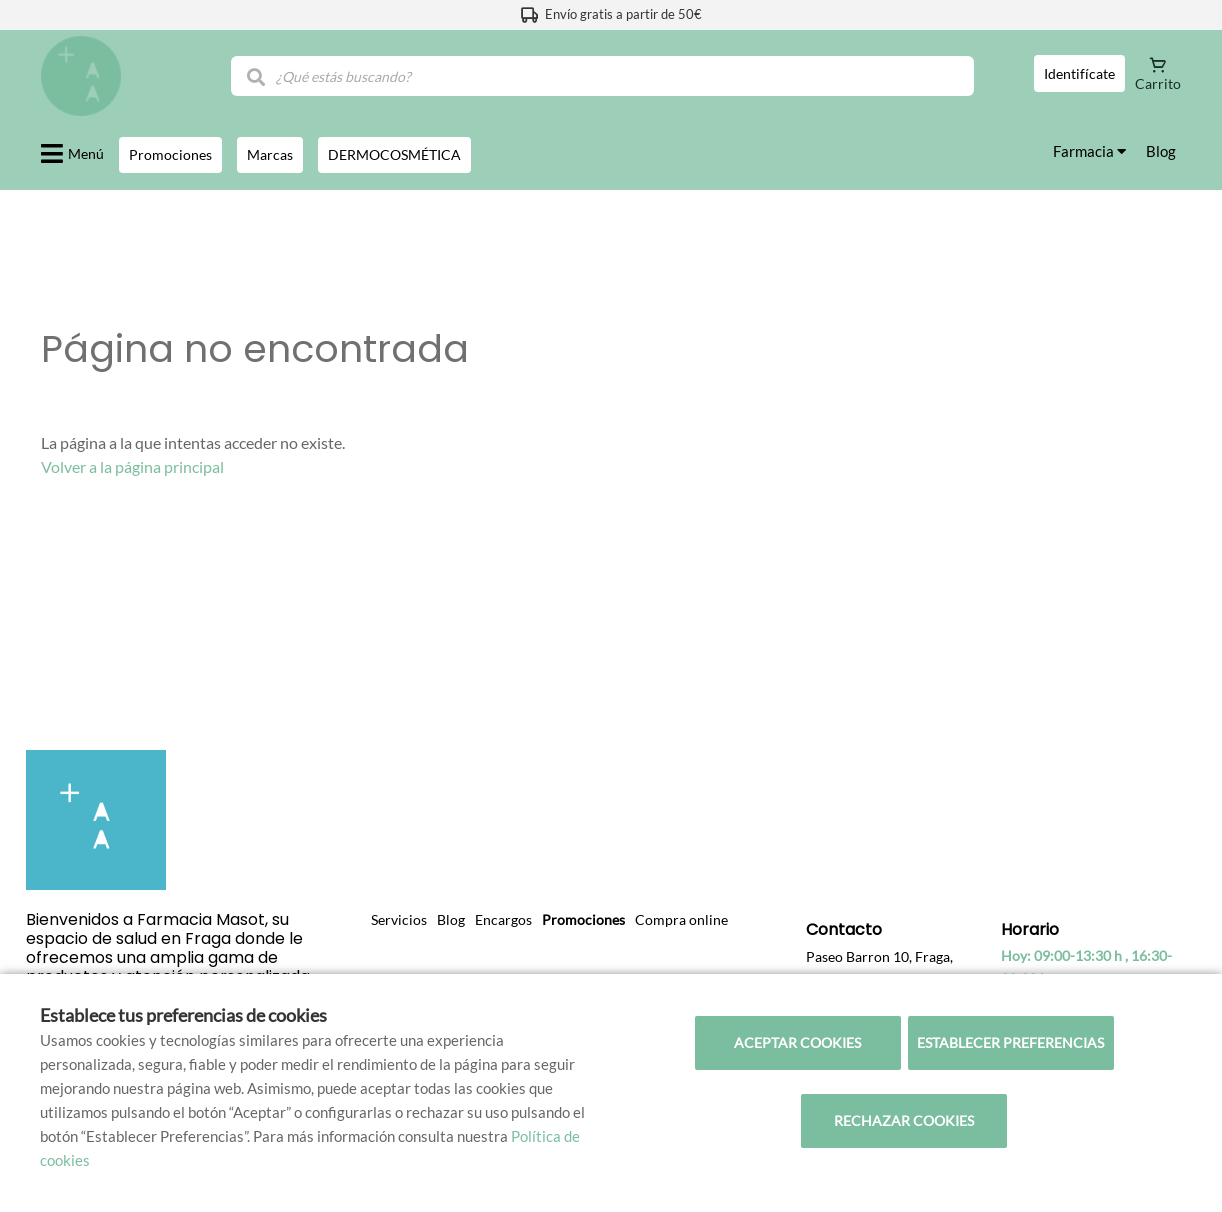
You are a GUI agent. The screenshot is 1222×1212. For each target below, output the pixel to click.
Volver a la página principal (132, 466)
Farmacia (1089, 151)
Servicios (399, 919)
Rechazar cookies (904, 1120)
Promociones (583, 919)
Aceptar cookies (797, 1042)
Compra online (681, 919)
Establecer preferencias (1010, 1042)
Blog (1161, 151)
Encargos (503, 919)
